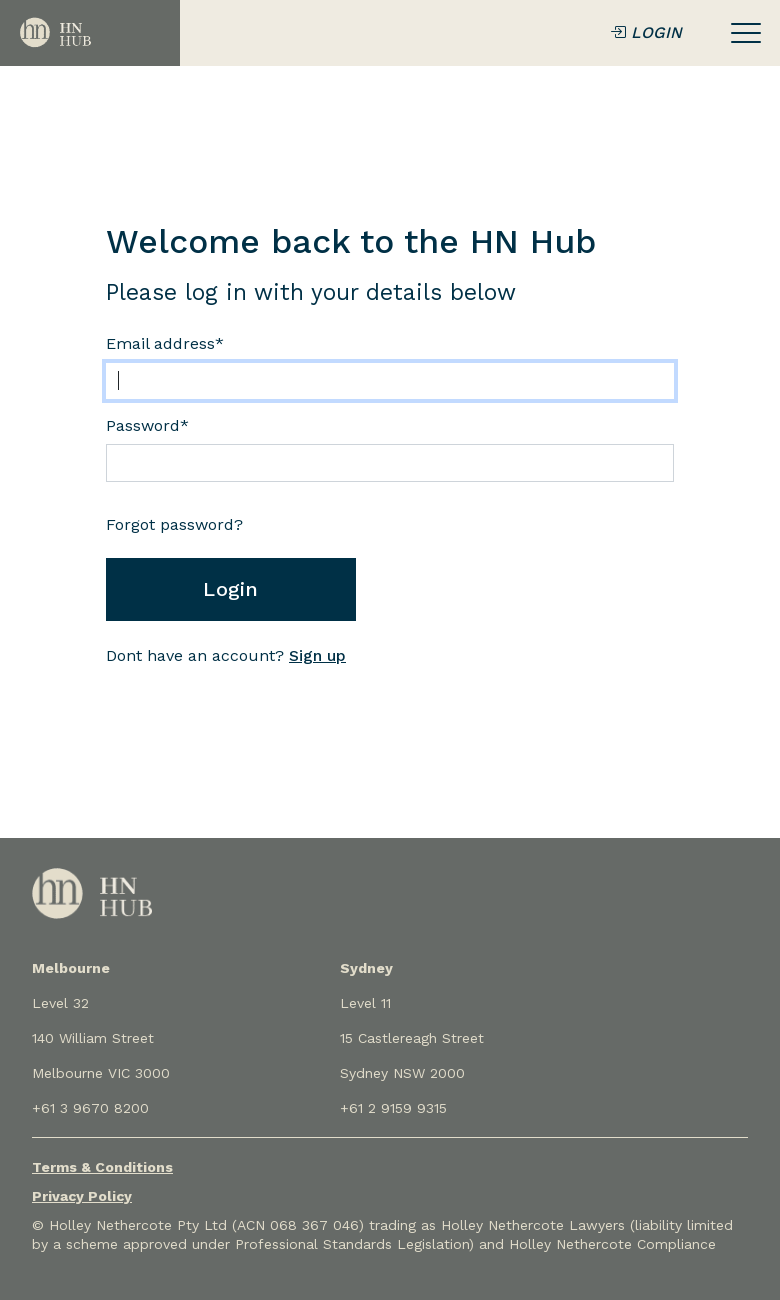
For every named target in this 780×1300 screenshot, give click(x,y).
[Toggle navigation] (746, 33)
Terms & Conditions (102, 1167)
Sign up (317, 655)
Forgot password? (174, 524)
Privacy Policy (82, 1196)
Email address (165, 343)
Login (230, 589)
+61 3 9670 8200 (90, 1108)
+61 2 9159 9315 (393, 1108)
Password (147, 425)
